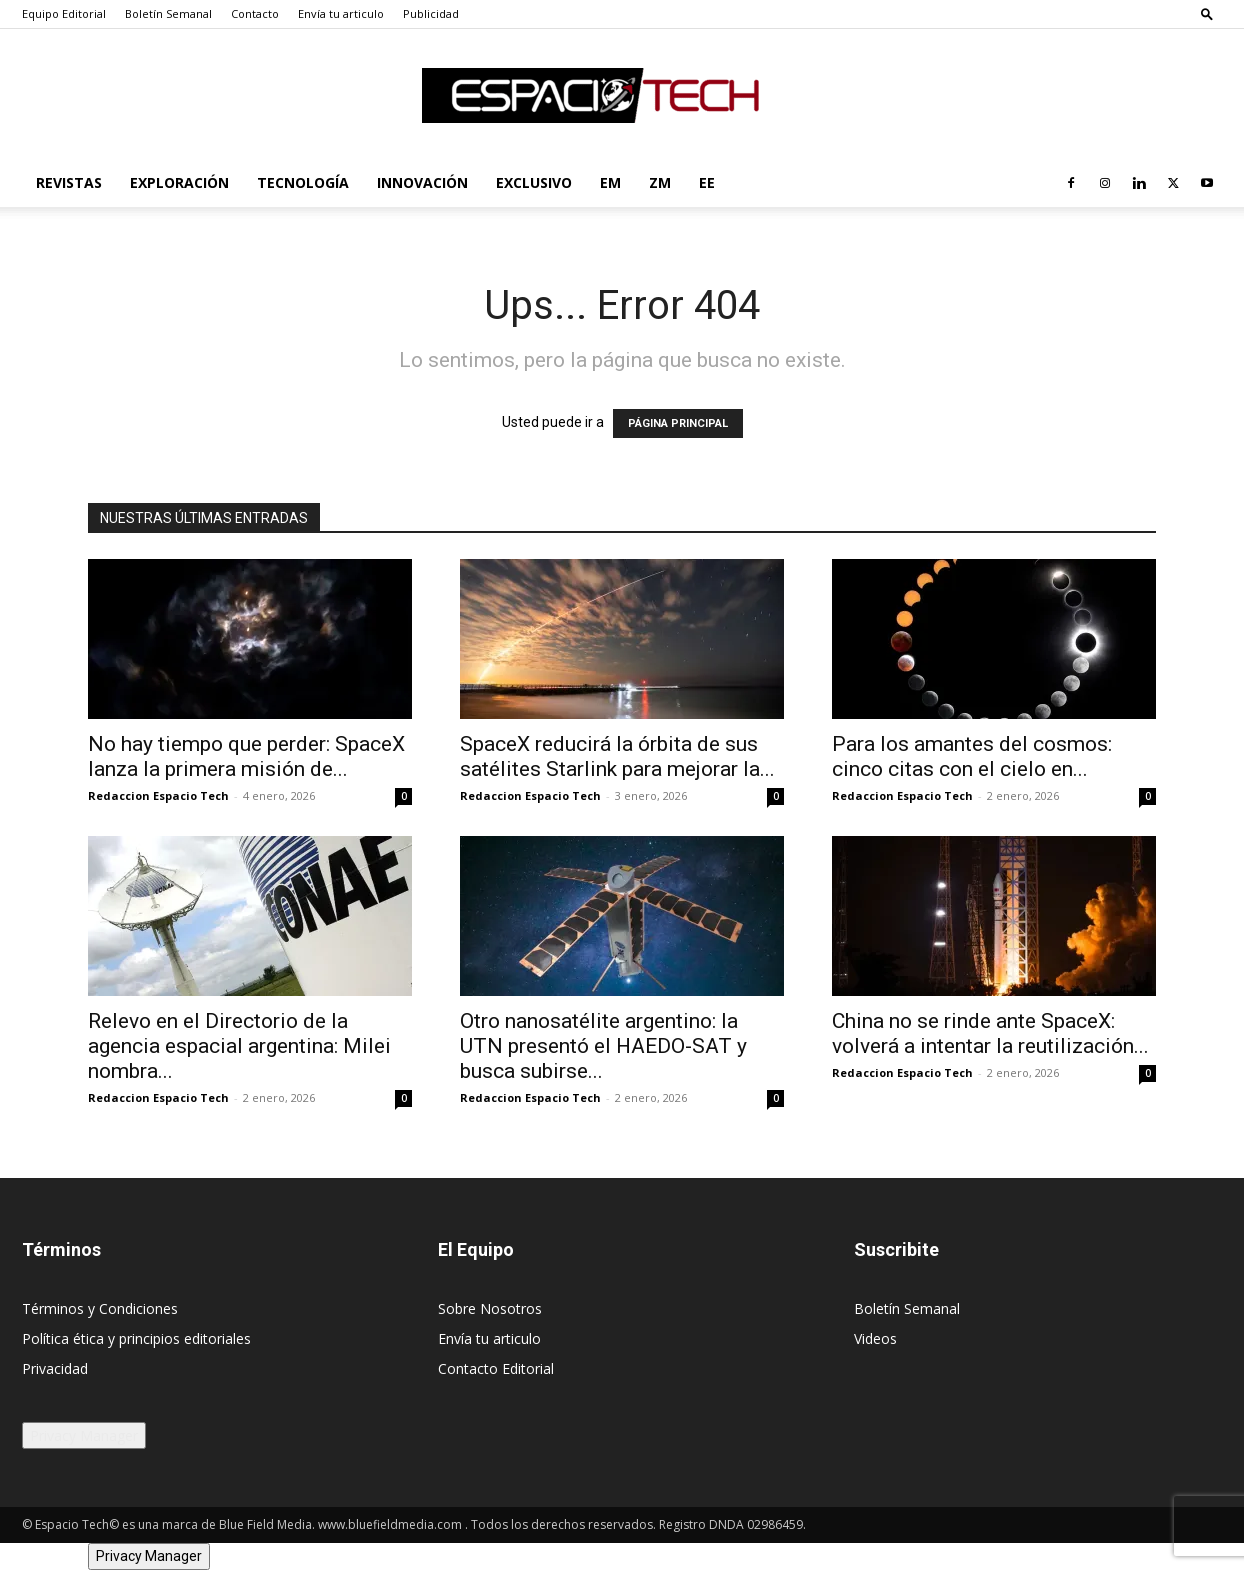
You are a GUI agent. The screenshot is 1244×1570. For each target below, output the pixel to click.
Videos (875, 1338)
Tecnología (303, 182)
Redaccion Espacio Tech (158, 795)
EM (610, 182)
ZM (660, 182)
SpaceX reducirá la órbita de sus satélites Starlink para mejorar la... (617, 756)
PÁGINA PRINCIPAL (678, 423)
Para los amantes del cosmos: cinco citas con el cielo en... (972, 756)
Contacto (255, 13)
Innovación (422, 182)
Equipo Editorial (64, 13)
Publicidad (431, 13)
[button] (1207, 13)
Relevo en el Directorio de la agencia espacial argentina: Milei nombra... (239, 1046)
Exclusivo (534, 182)
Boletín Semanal (168, 13)
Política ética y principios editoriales (136, 1338)
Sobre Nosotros (490, 1308)
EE (707, 182)
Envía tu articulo (341, 13)
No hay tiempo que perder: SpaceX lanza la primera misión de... (246, 756)
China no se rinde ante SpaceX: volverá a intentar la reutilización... (990, 1033)
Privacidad (55, 1368)
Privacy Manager (84, 1435)
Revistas (69, 182)
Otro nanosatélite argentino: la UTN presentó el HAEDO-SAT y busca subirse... (603, 1046)
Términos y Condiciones (100, 1308)
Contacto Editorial (496, 1368)
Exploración (179, 182)
